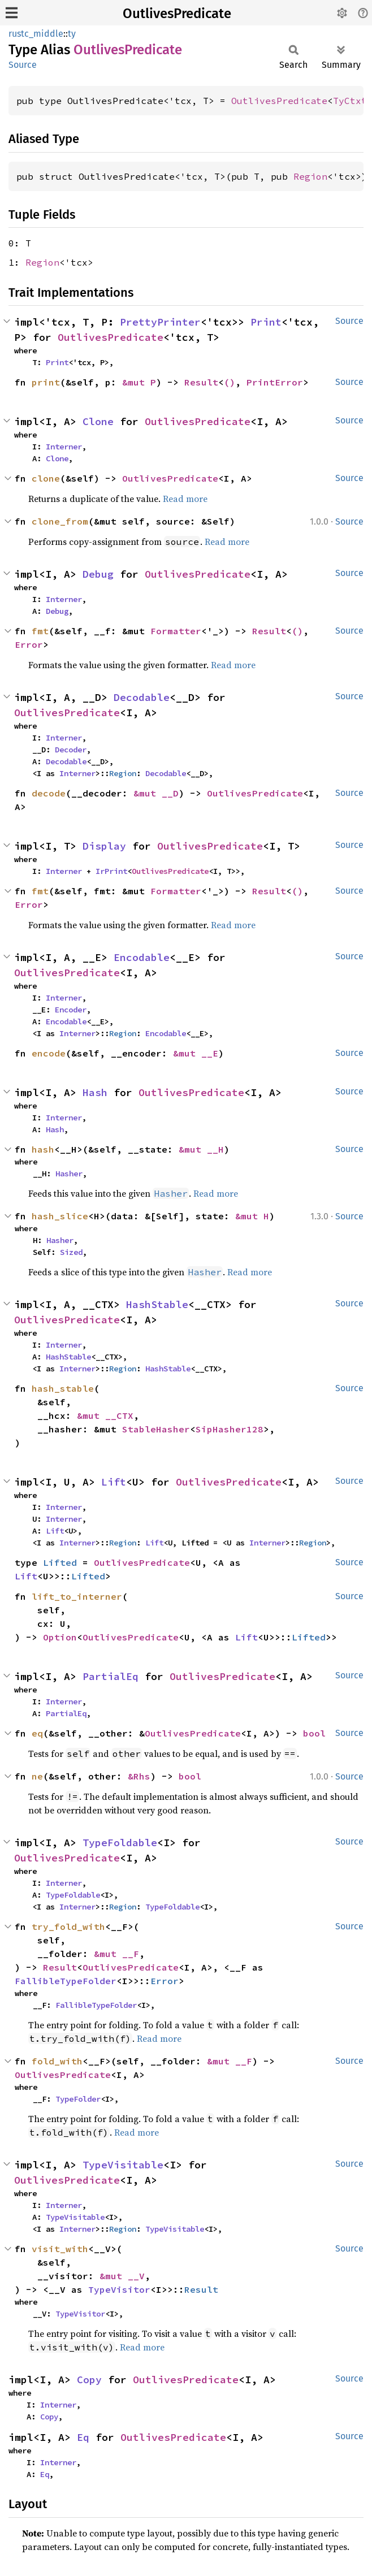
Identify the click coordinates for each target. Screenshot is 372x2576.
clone (46, 478)
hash (43, 1149)
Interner (64, 446)
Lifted (60, 1562)
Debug (98, 574)
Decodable (142, 697)
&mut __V (122, 2275)
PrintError (274, 382)
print (46, 382)
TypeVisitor (119, 2289)
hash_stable (63, 1388)
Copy (89, 2379)
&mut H (252, 1216)
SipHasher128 (229, 1429)
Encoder (70, 1010)
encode (49, 1053)
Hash (95, 1092)
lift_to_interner (77, 1596)
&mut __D (156, 793)
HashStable (157, 1304)
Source (22, 64)
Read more (185, 498)
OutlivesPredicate (177, 13)
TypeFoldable (120, 1842)
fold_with (57, 2061)
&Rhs (139, 1776)
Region (310, 176)
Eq (83, 2437)
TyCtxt (350, 100)
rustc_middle (35, 33)
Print (266, 321)
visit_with (60, 2248)
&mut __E (195, 1053)
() (229, 382)
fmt (40, 631)
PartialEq (111, 1676)
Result (201, 382)
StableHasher (156, 1429)
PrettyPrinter (160, 321)
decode (49, 793)
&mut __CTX (105, 1415)
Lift (113, 1481)
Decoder (70, 749)
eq (37, 1733)
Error (29, 644)
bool (314, 1733)
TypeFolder (78, 2099)
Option (60, 1637)
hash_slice (60, 1216)
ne (37, 1776)
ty (72, 33)
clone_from (60, 521)
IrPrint (111, 871)
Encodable (142, 957)
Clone (98, 421)
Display (104, 845)
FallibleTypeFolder (65, 1980)
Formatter (175, 631)
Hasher (69, 1173)
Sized (71, 1252)
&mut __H (201, 1149)
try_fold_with (68, 1926)
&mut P (139, 382)
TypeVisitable (123, 2164)
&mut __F (116, 1953)
